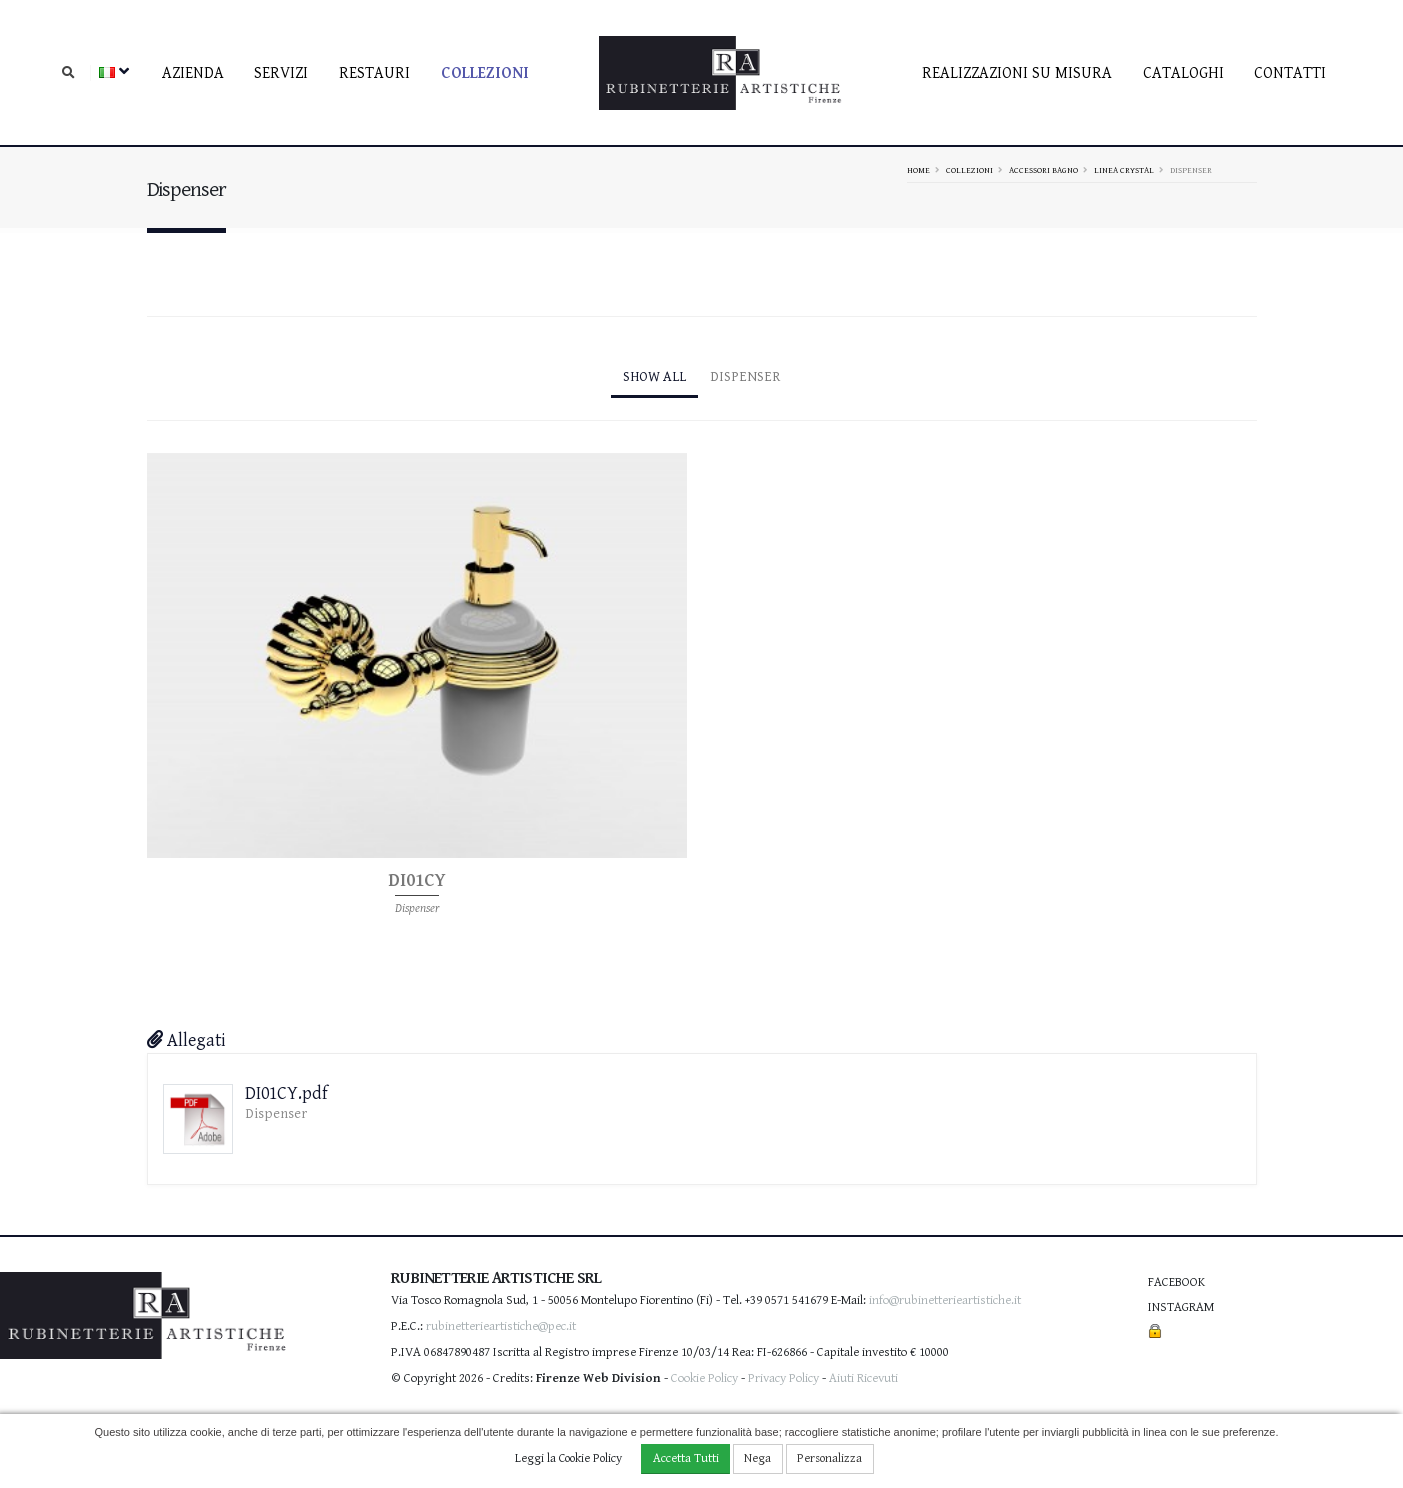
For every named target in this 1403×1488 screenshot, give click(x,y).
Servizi (281, 73)
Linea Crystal (1124, 170)
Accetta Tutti (686, 1458)
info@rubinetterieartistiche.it (945, 1300)
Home (918, 170)
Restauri (374, 73)
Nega (757, 1458)
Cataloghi (1183, 73)
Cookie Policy (704, 1378)
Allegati (186, 1040)
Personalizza (829, 1458)
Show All (654, 376)
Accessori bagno (1043, 170)
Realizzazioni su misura (1017, 73)
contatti (1290, 73)
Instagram (1181, 1307)
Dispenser (745, 376)
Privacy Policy (783, 1378)
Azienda (193, 73)
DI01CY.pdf (286, 1093)
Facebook (1176, 1282)
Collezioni (485, 73)
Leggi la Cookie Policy (568, 1458)
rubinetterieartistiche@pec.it (501, 1326)
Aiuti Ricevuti (863, 1378)
